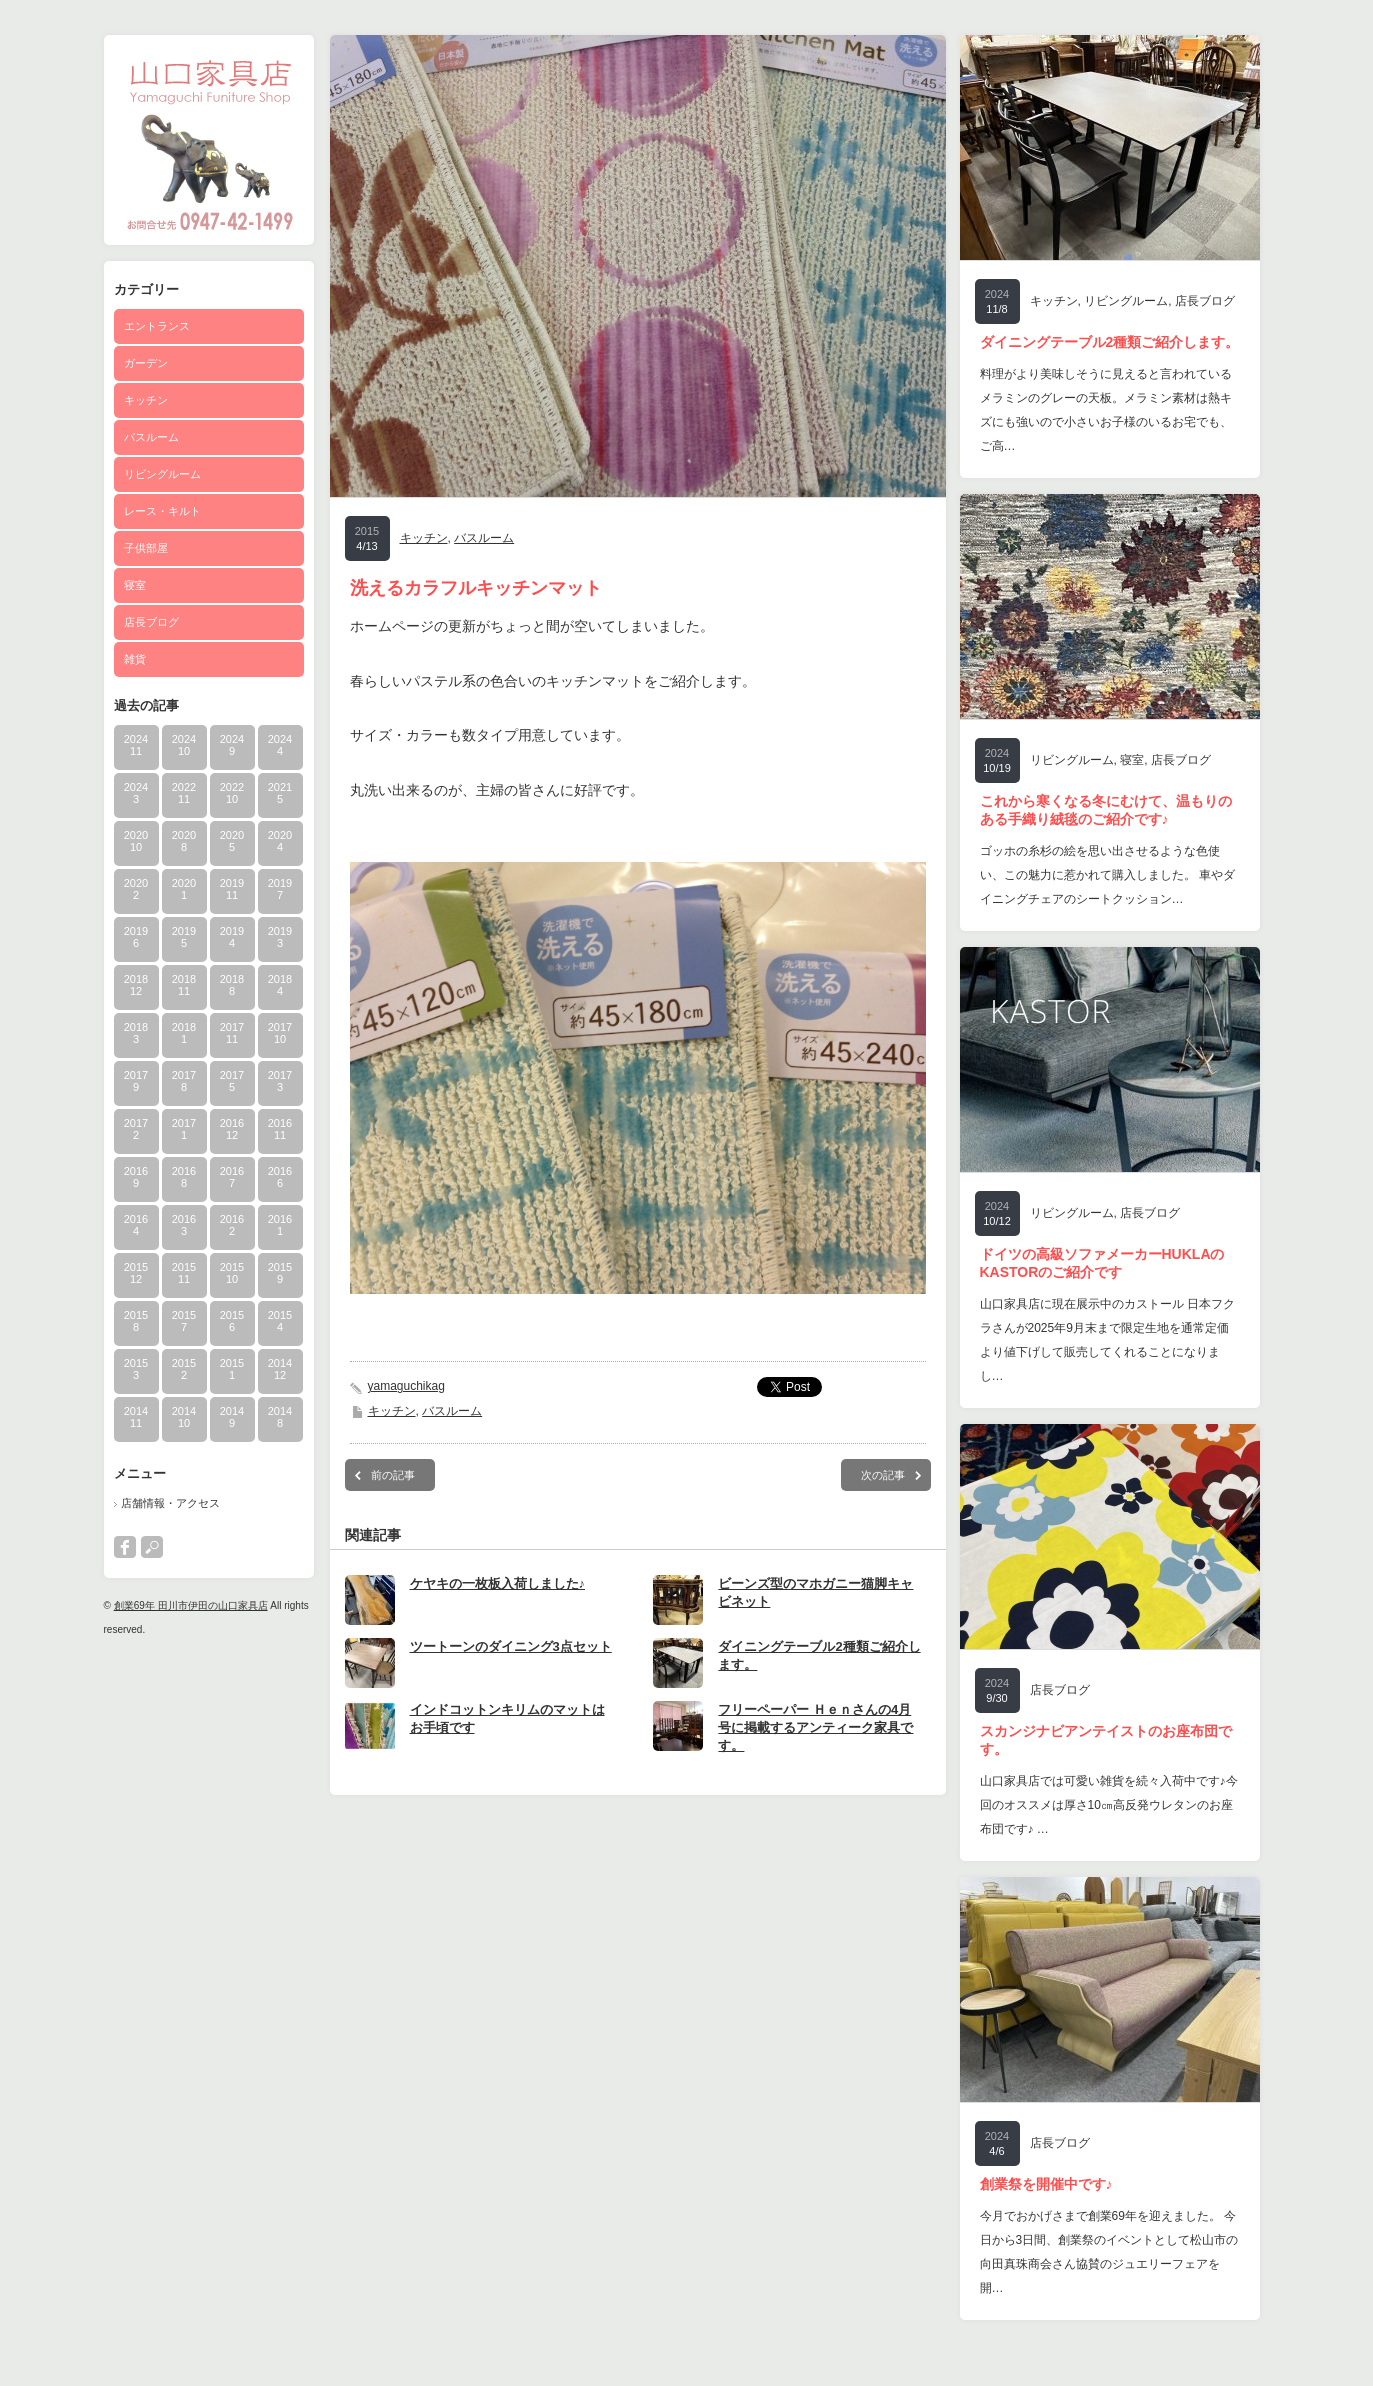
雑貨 (135, 659)
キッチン (146, 400)
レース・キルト (162, 511)
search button (152, 1547)
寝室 (135, 585)
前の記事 (393, 1475)
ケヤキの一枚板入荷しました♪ (498, 1583)
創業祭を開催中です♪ (1046, 2184)
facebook (125, 1547)
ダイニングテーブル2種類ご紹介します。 (1110, 342)
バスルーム (151, 437)
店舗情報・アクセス (170, 1503)
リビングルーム (162, 474)
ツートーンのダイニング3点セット (511, 1646)
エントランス (157, 326)
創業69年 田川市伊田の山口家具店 (191, 1605)
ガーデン (146, 363)
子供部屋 (146, 548)
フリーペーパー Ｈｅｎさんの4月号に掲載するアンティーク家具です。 (815, 1727)
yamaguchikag (406, 1386)
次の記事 (883, 1475)
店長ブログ (151, 622)
